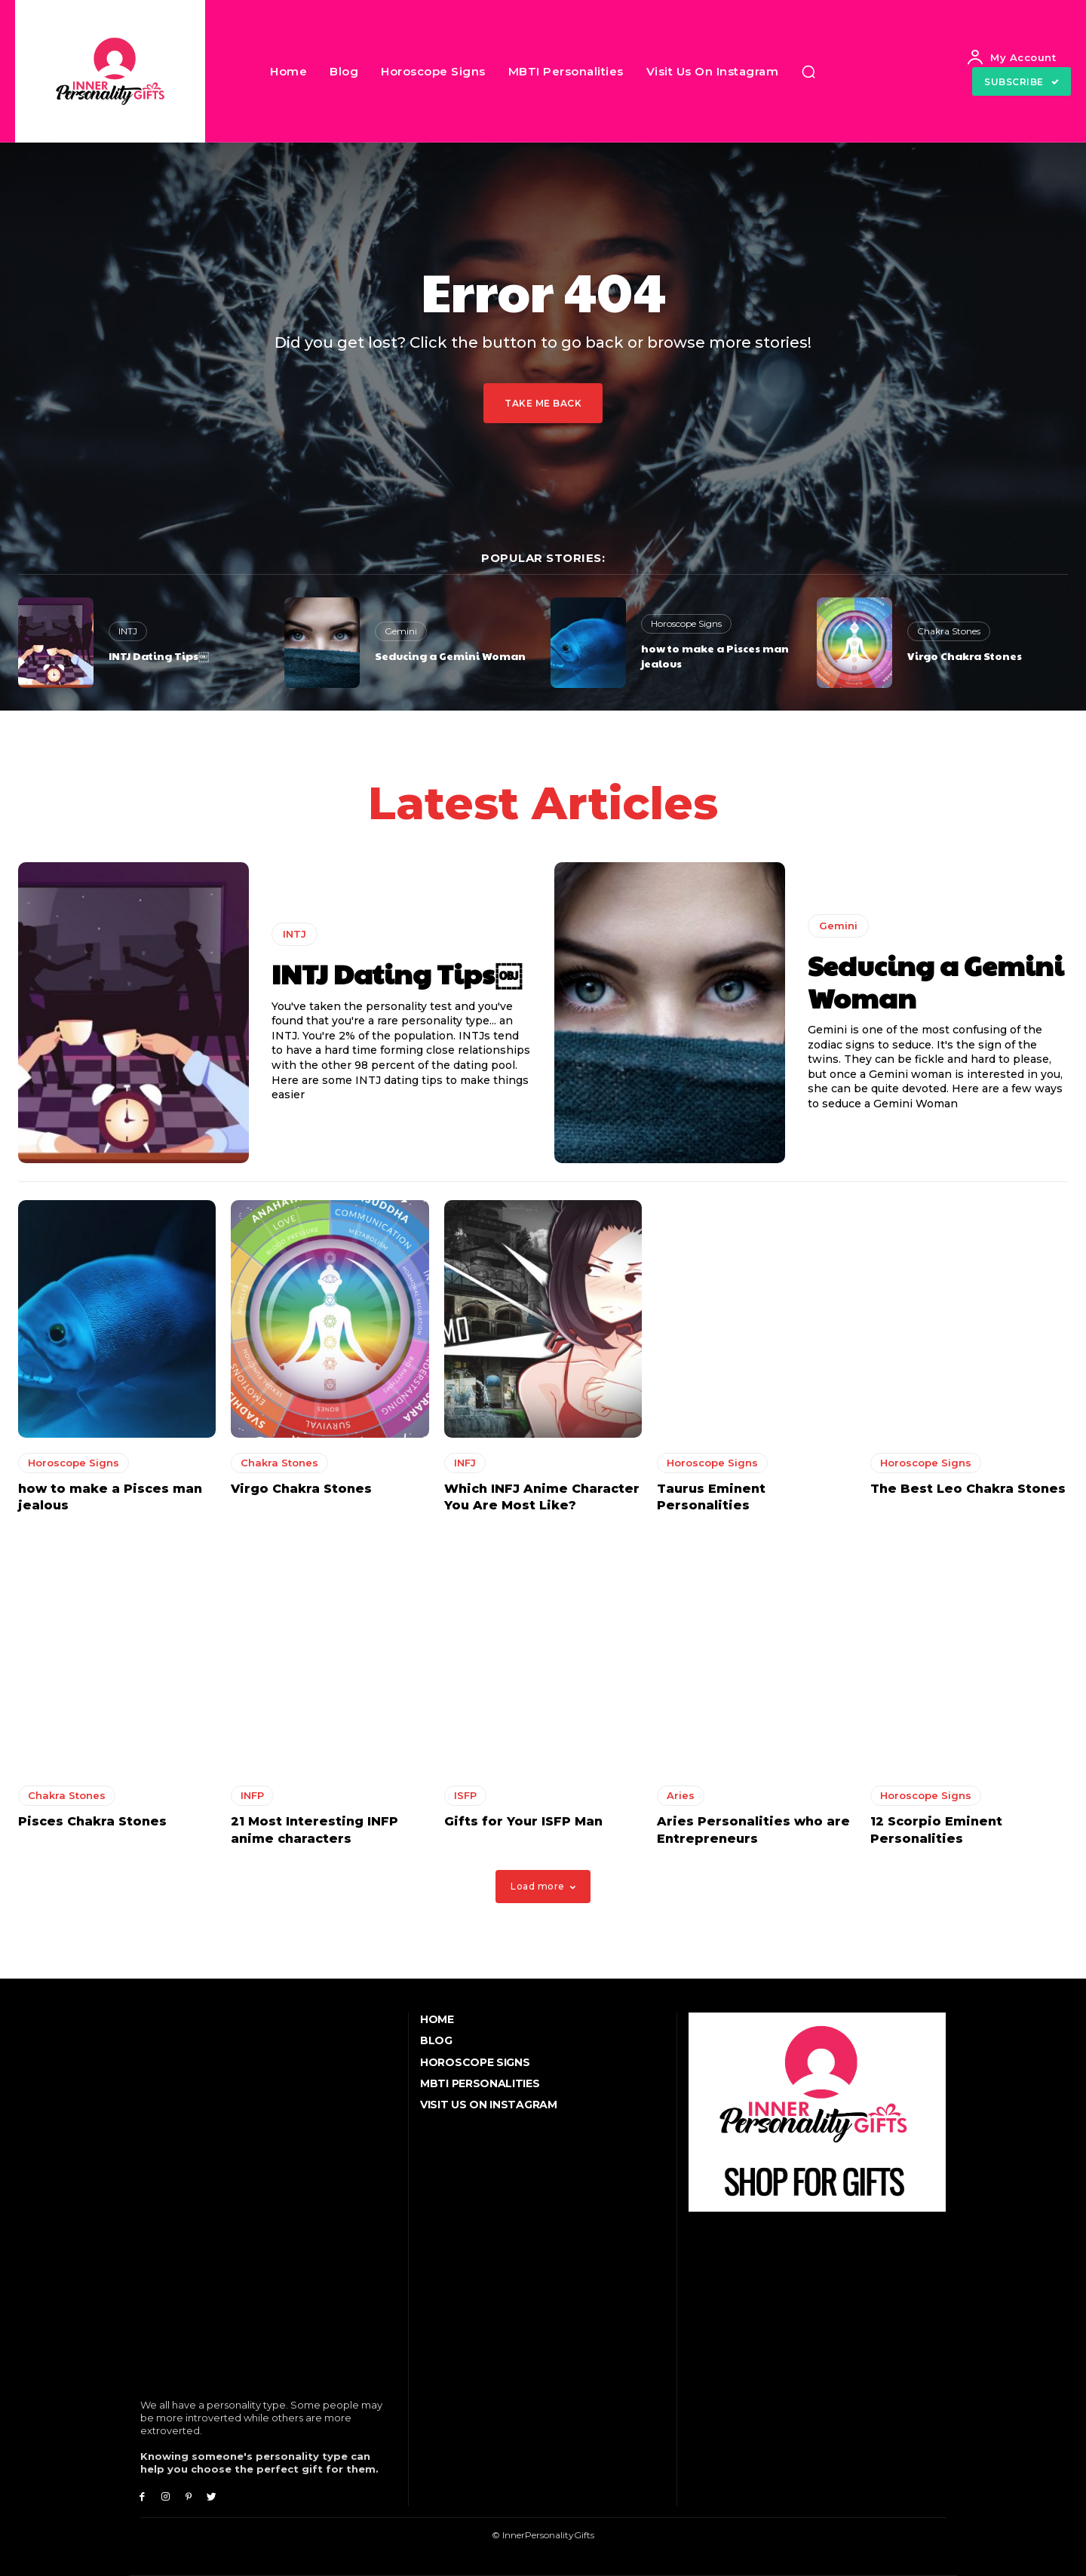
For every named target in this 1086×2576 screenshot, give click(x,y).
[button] (808, 72)
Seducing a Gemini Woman (450, 655)
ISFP (465, 1796)
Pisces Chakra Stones (92, 1822)
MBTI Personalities (480, 2083)
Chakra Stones (948, 631)
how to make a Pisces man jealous (715, 655)
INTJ (127, 631)
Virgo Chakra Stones (964, 655)
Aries (681, 1796)
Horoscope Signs (686, 623)
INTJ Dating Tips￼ (159, 655)
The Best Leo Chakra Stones (968, 1488)
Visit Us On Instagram (488, 2104)
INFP (252, 1796)
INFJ (465, 1463)
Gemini (401, 631)
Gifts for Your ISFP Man (523, 1822)
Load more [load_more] (543, 1886)
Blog (436, 2040)
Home (437, 2019)
